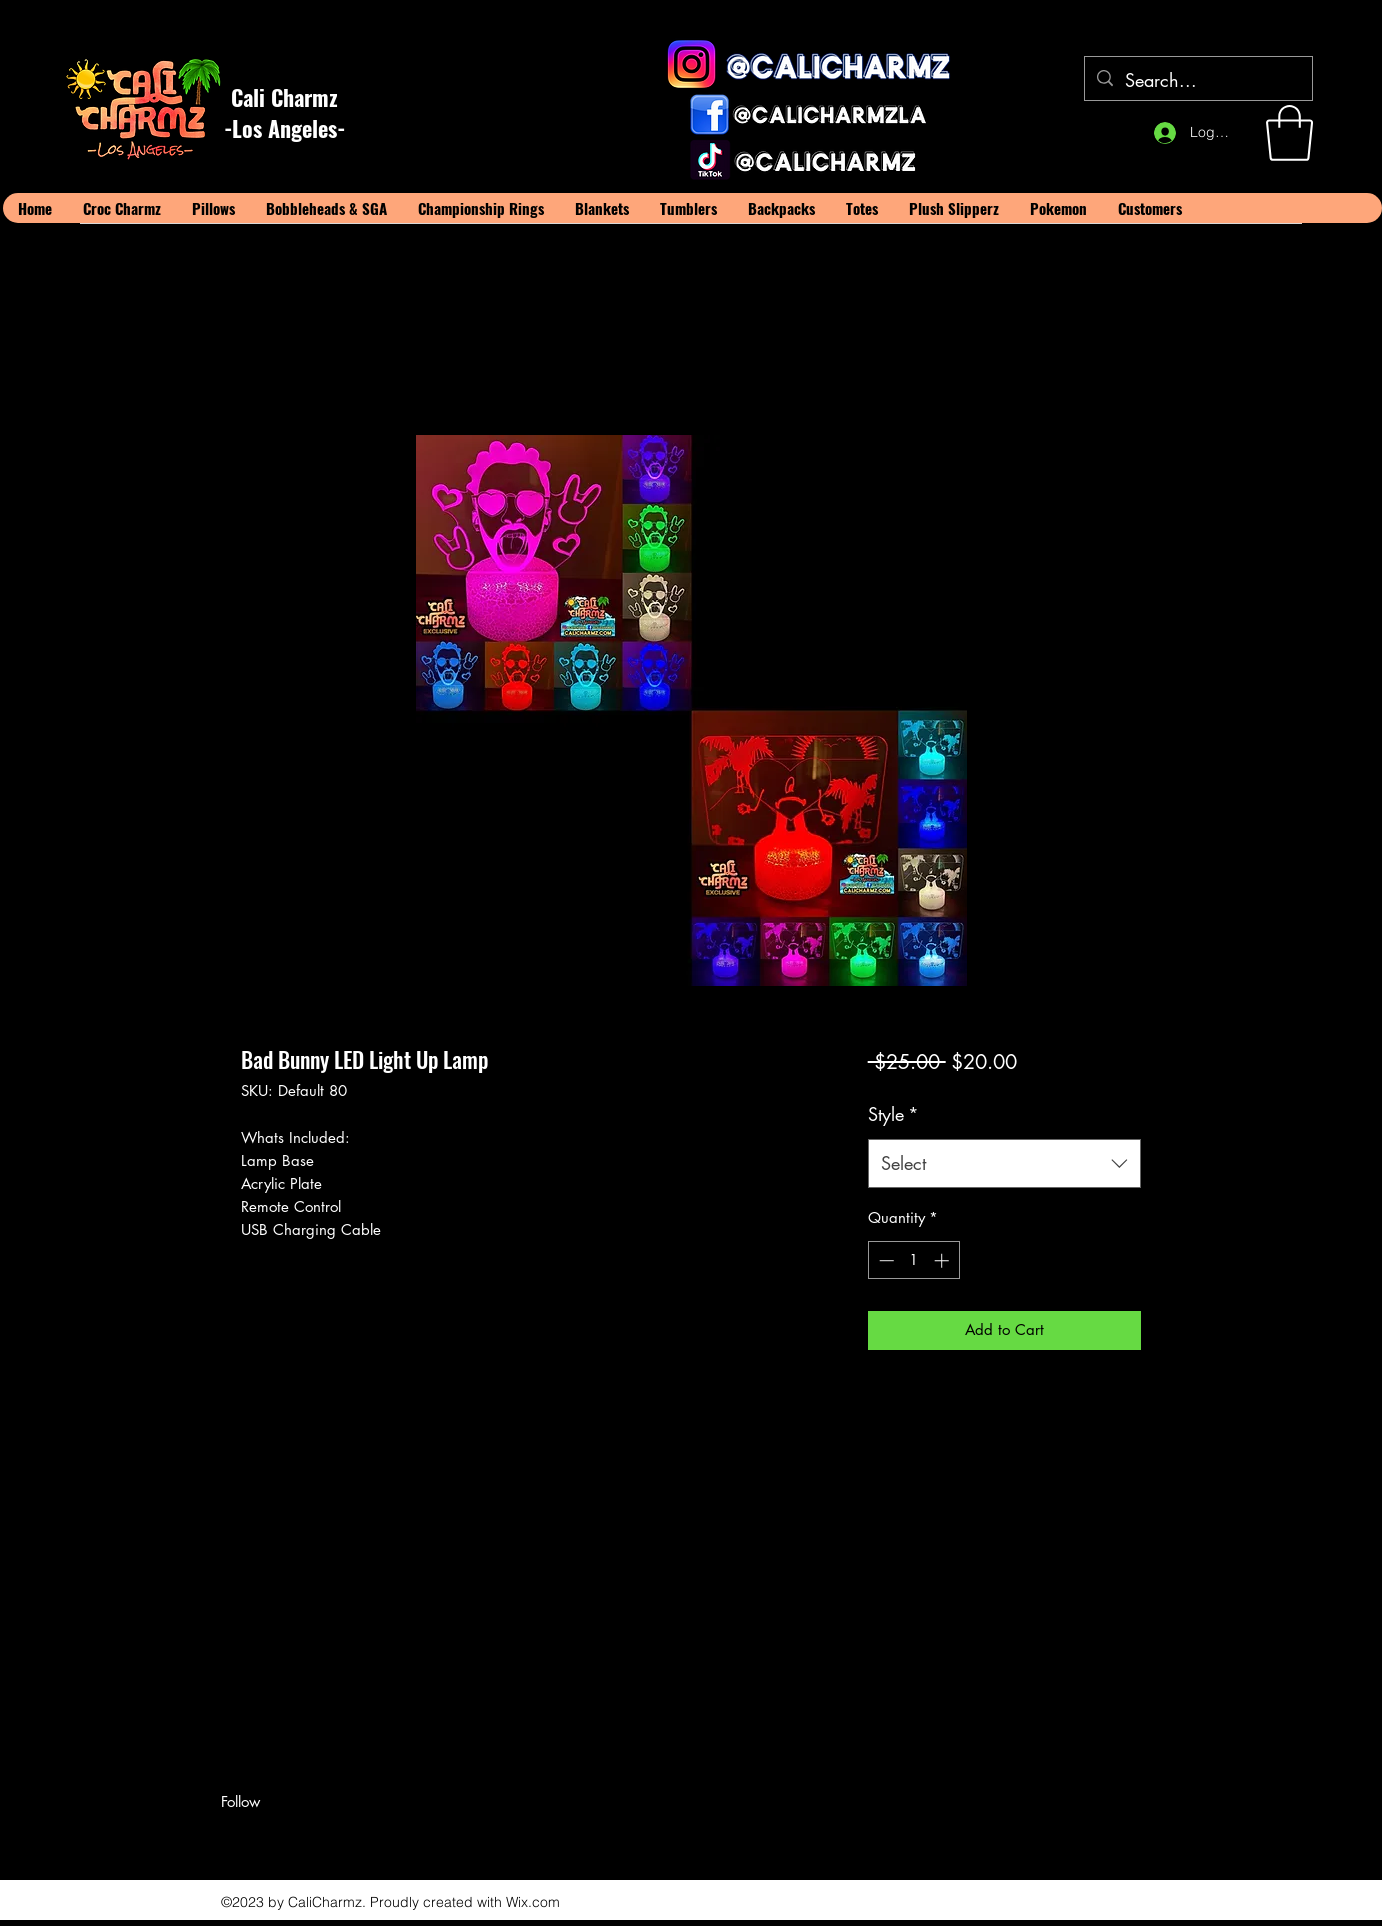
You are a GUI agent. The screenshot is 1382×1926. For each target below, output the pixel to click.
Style (893, 1114)
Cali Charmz (284, 97)
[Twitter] (261, 1837)
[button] (1289, 133)
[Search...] (1197, 81)
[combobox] (1004, 1164)
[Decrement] (884, 1260)
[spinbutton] (913, 1260)
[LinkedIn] (291, 1837)
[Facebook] (231, 1837)
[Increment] (943, 1260)
